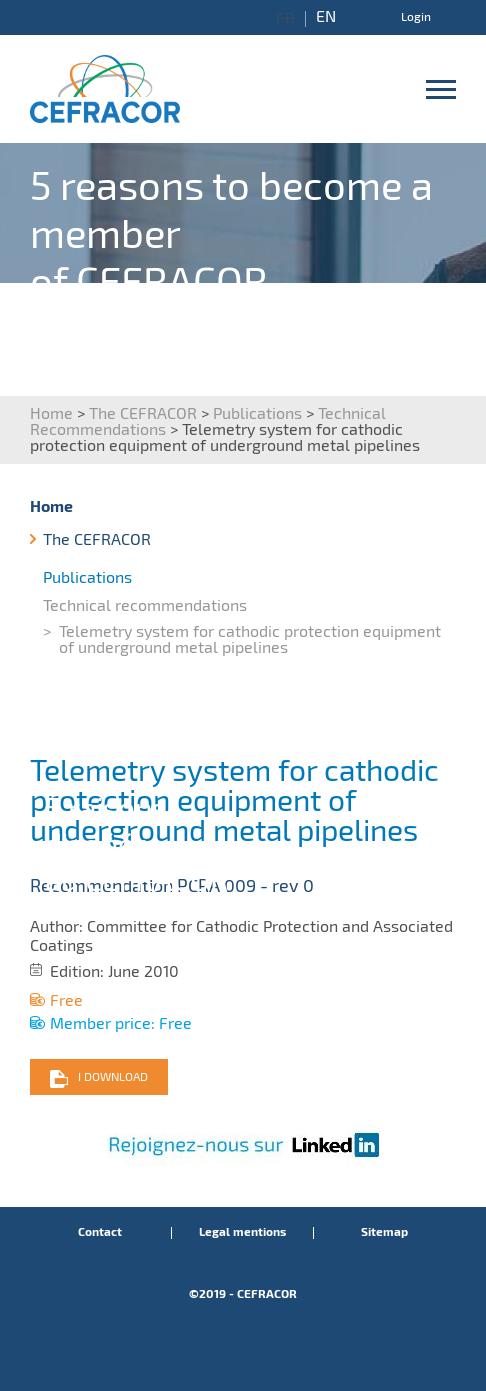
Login (416, 17)
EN (326, 17)
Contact (100, 1233)
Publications (257, 413)
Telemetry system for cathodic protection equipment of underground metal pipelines (250, 640)
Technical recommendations (145, 606)
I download (113, 1077)
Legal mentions (242, 1233)
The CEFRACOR (143, 413)
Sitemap (384, 1233)
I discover (385, 379)
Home (51, 413)
